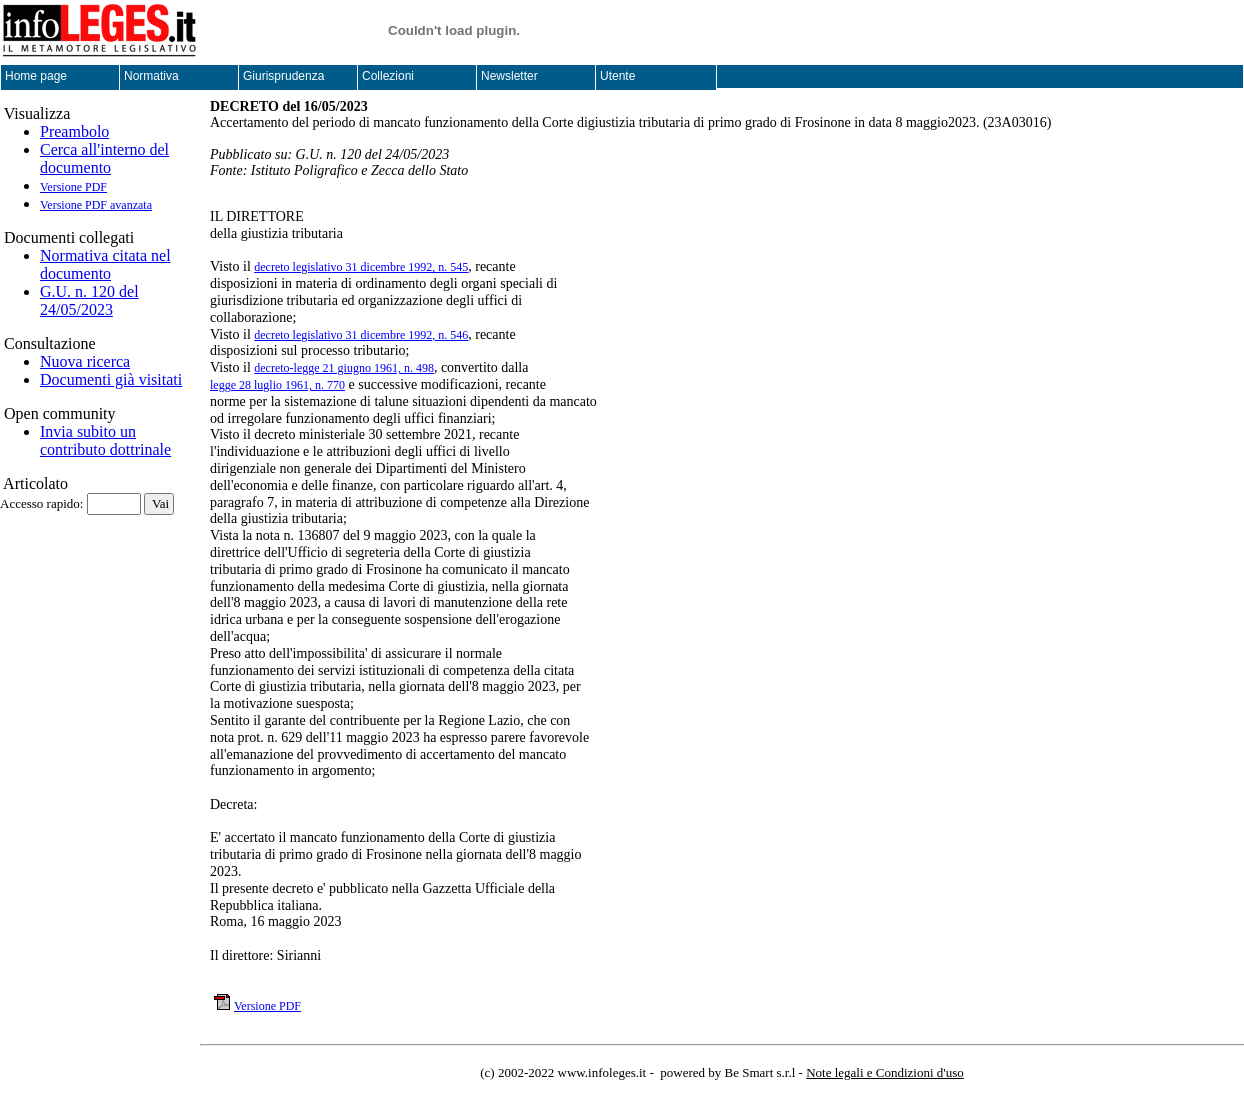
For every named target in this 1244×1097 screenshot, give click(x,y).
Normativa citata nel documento (105, 264)
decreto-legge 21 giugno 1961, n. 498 (344, 368)
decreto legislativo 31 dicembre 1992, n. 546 (361, 335)
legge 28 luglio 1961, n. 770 (277, 385)
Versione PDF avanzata (96, 205)
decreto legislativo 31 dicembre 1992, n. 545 (361, 267)
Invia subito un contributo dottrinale (105, 440)
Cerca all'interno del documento (104, 158)
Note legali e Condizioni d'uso (885, 1072)
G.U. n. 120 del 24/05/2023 (89, 300)
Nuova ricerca (85, 361)
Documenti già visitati (111, 379)
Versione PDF (73, 187)
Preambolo (74, 131)
